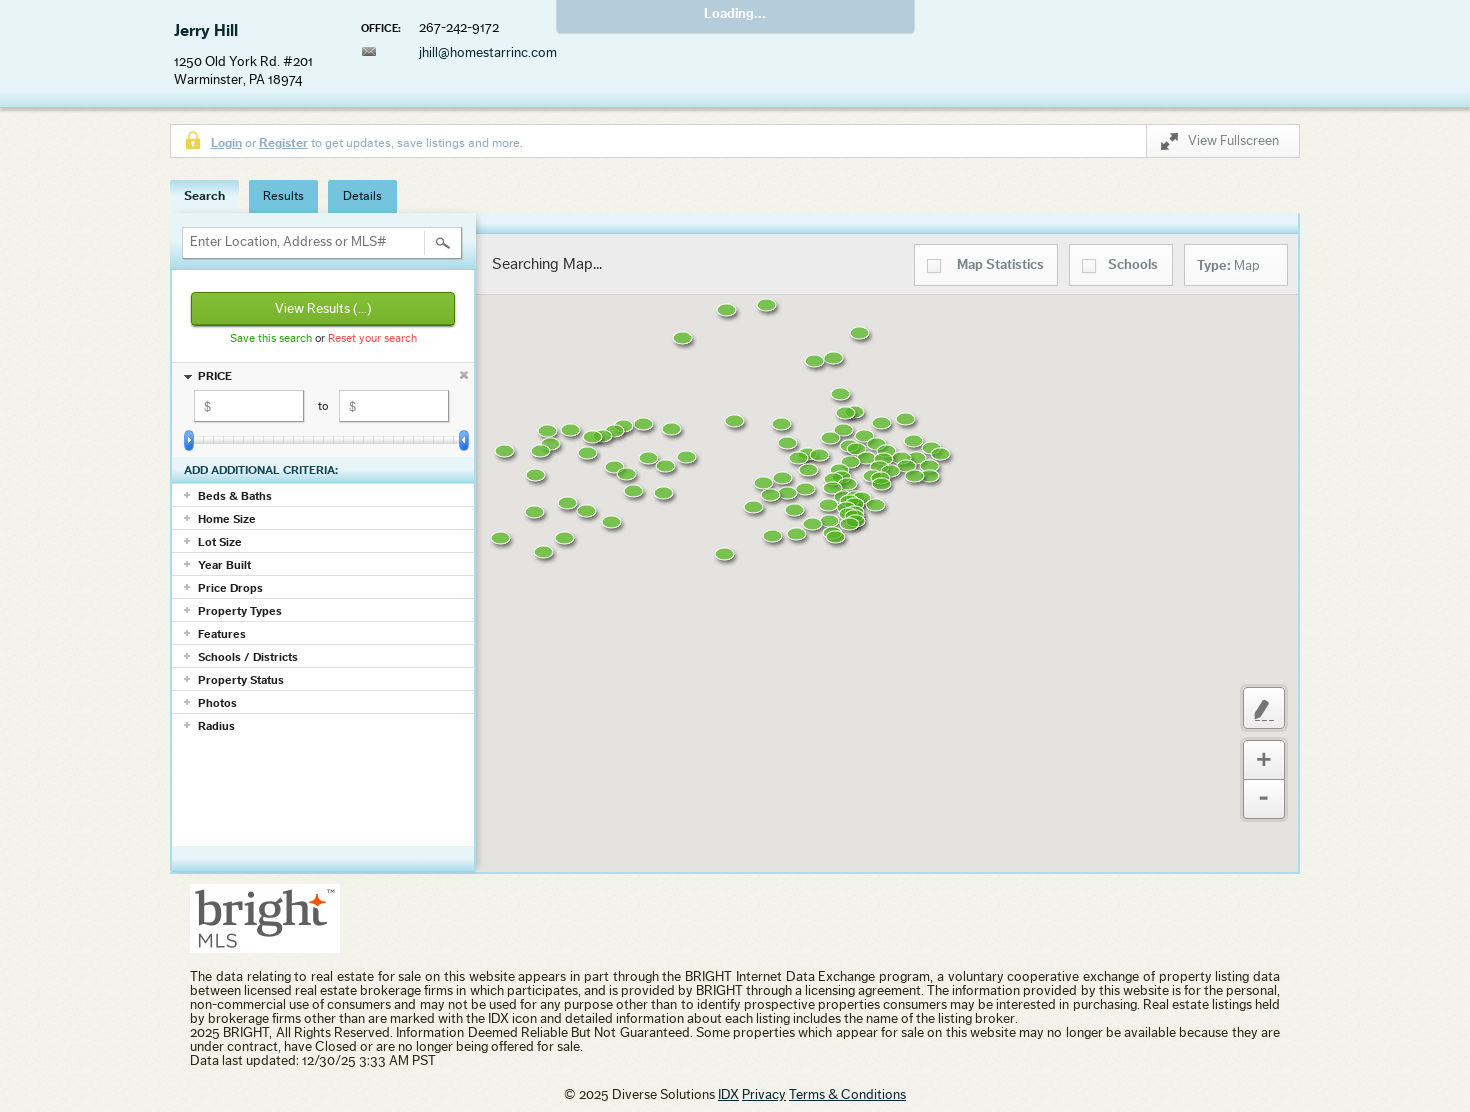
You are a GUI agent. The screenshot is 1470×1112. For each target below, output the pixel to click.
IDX (728, 1095)
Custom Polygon (1264, 708)
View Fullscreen (1220, 144)
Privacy (764, 1095)
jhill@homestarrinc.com (488, 53)
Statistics (1000, 265)
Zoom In (1264, 760)
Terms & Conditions (847, 1095)
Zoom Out (1264, 799)
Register (283, 142)
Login (226, 142)
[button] (679, 506)
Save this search (271, 338)
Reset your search (372, 338)
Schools (1133, 265)
